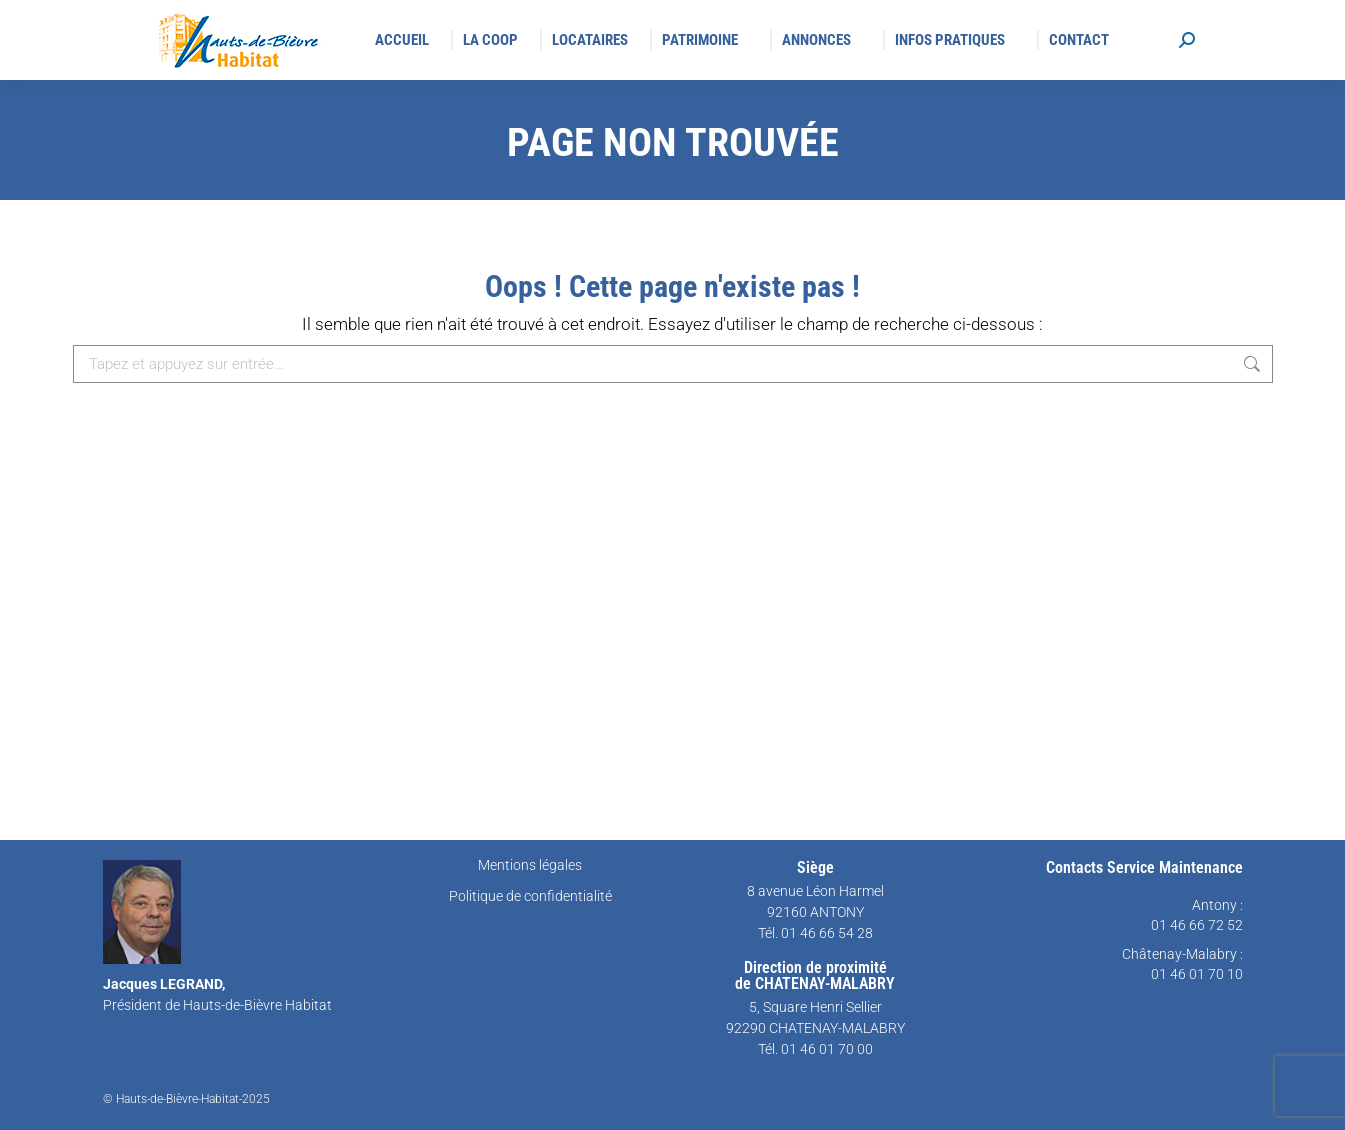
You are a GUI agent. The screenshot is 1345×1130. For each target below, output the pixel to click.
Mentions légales (530, 865)
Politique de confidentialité (530, 896)
